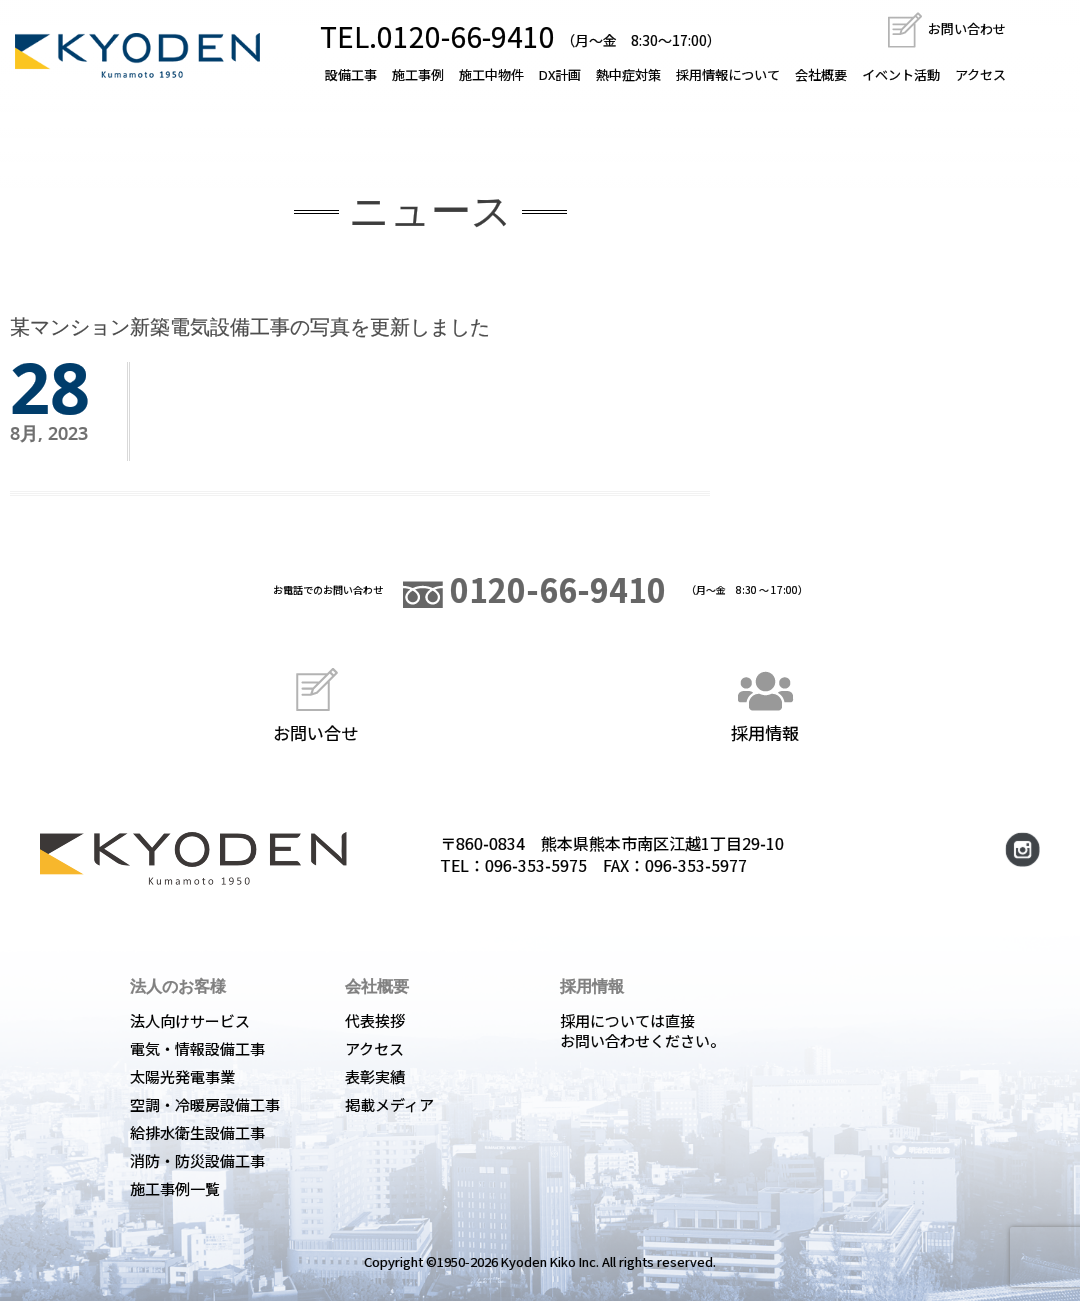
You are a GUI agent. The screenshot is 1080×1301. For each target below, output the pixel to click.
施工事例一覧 (175, 1188)
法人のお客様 (178, 986)
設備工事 (351, 74)
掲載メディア (389, 1104)
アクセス (980, 74)
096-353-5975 (536, 865)
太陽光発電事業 (182, 1076)
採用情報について (728, 74)
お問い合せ (315, 702)
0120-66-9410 (534, 589)
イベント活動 (901, 74)
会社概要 (821, 74)
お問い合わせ (945, 28)
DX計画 (560, 74)
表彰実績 (375, 1076)
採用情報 (765, 702)
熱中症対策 (628, 74)
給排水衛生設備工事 (197, 1132)
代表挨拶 (375, 1020)
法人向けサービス (190, 1020)
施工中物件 (491, 74)
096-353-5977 (696, 865)
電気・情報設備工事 (197, 1048)
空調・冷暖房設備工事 (205, 1104)
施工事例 (418, 74)
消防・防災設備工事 (197, 1160)
